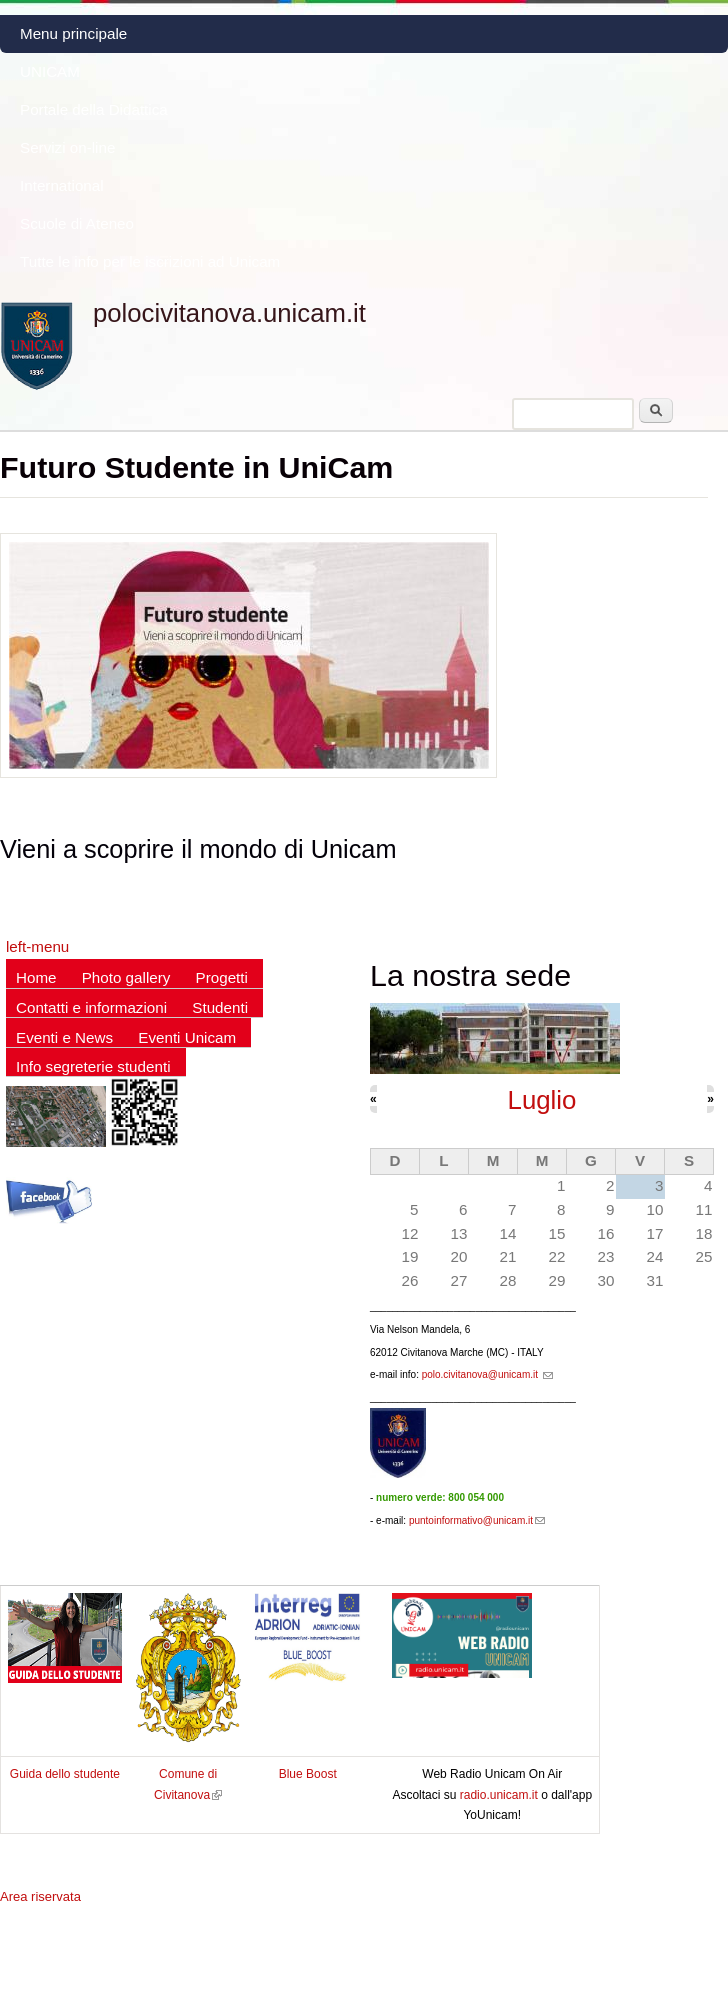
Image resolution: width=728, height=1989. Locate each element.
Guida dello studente (65, 1774)
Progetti (222, 977)
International (62, 185)
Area (40, 1896)
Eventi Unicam (187, 1037)
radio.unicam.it (500, 1795)
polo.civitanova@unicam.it (487, 1374)
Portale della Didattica (94, 109)
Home (36, 977)
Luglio (542, 1100)
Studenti (220, 1007)
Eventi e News (64, 1037)
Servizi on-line (67, 147)
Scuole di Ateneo (77, 223)
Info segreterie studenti (93, 1066)
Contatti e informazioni (91, 1007)
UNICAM (50, 71)
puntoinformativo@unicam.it (477, 1520)
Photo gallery (126, 977)
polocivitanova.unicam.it (229, 313)
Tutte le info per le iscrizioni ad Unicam (150, 261)
